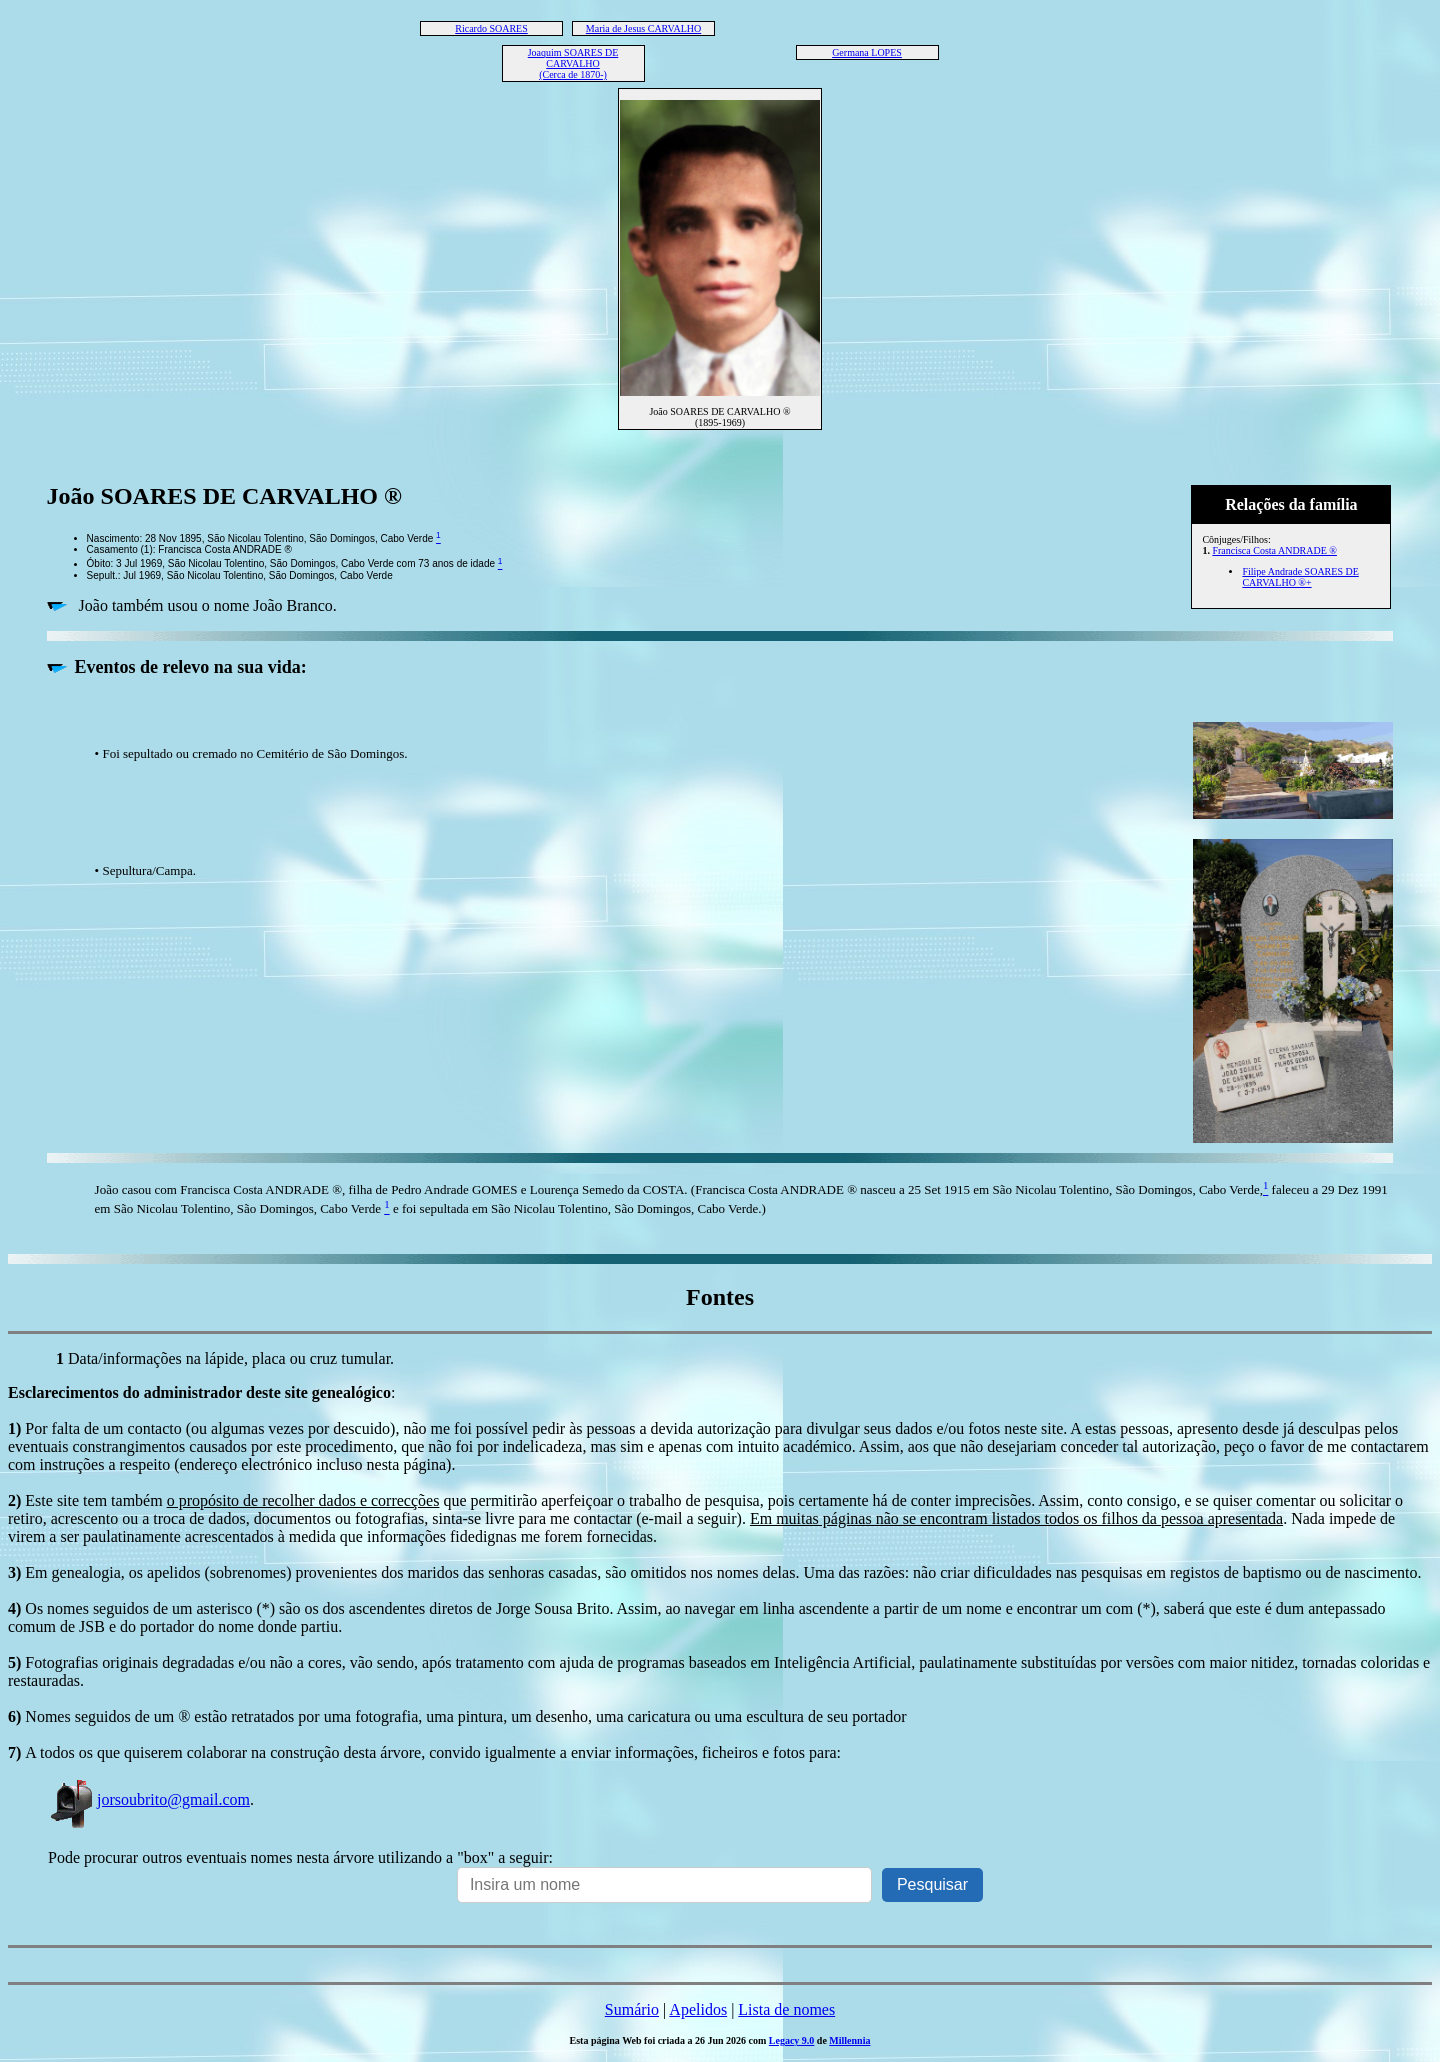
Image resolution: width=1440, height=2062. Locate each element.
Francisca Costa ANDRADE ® (1274, 550)
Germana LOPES (867, 52)
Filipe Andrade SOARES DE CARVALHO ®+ (1300, 577)
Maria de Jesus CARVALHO (643, 28)
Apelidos (698, 2009)
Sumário (632, 2009)
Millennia (849, 2040)
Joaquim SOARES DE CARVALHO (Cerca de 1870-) (573, 63)
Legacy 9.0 (792, 2040)
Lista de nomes (786, 2009)
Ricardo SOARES (491, 28)
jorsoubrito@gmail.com (149, 1799)
